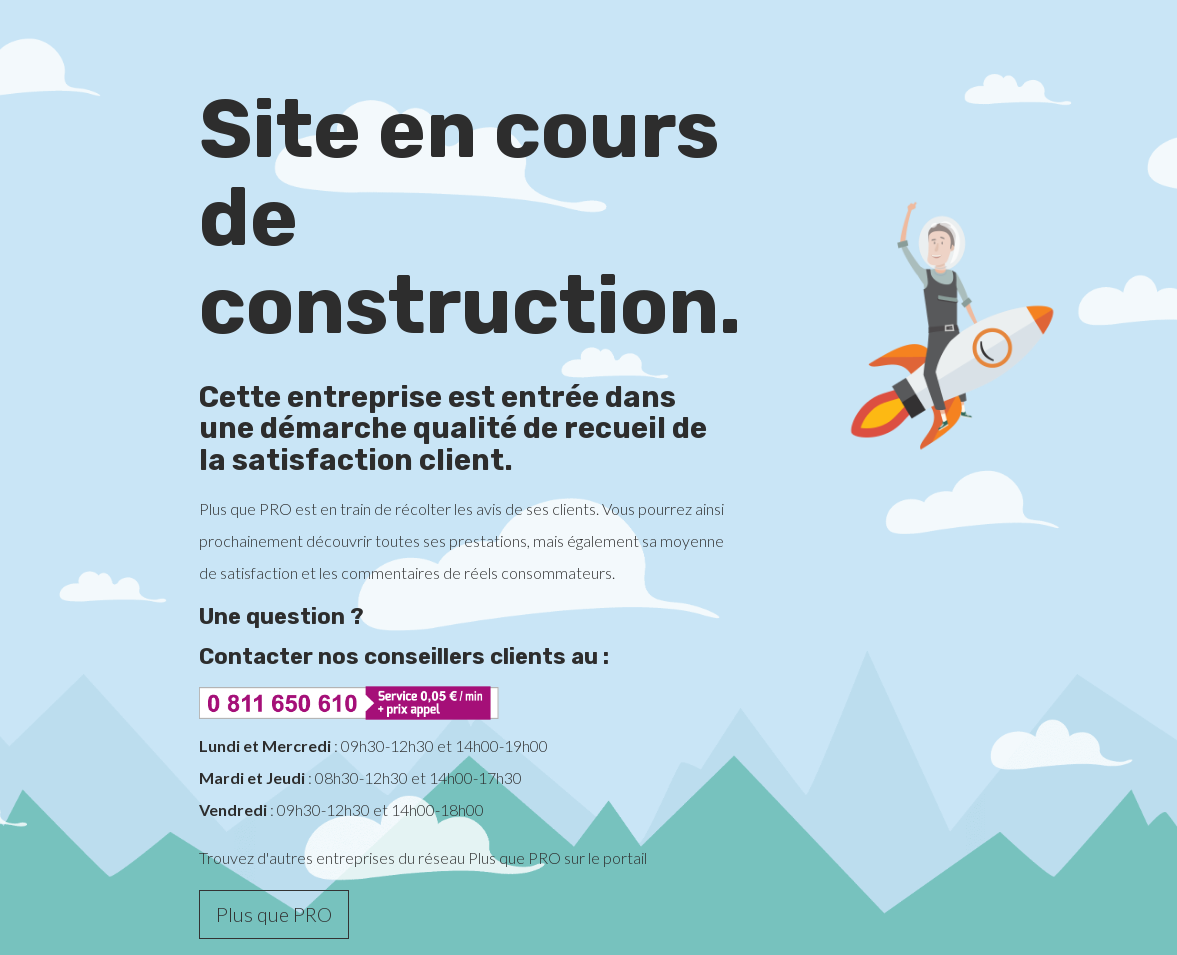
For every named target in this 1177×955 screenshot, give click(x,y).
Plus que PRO (274, 914)
